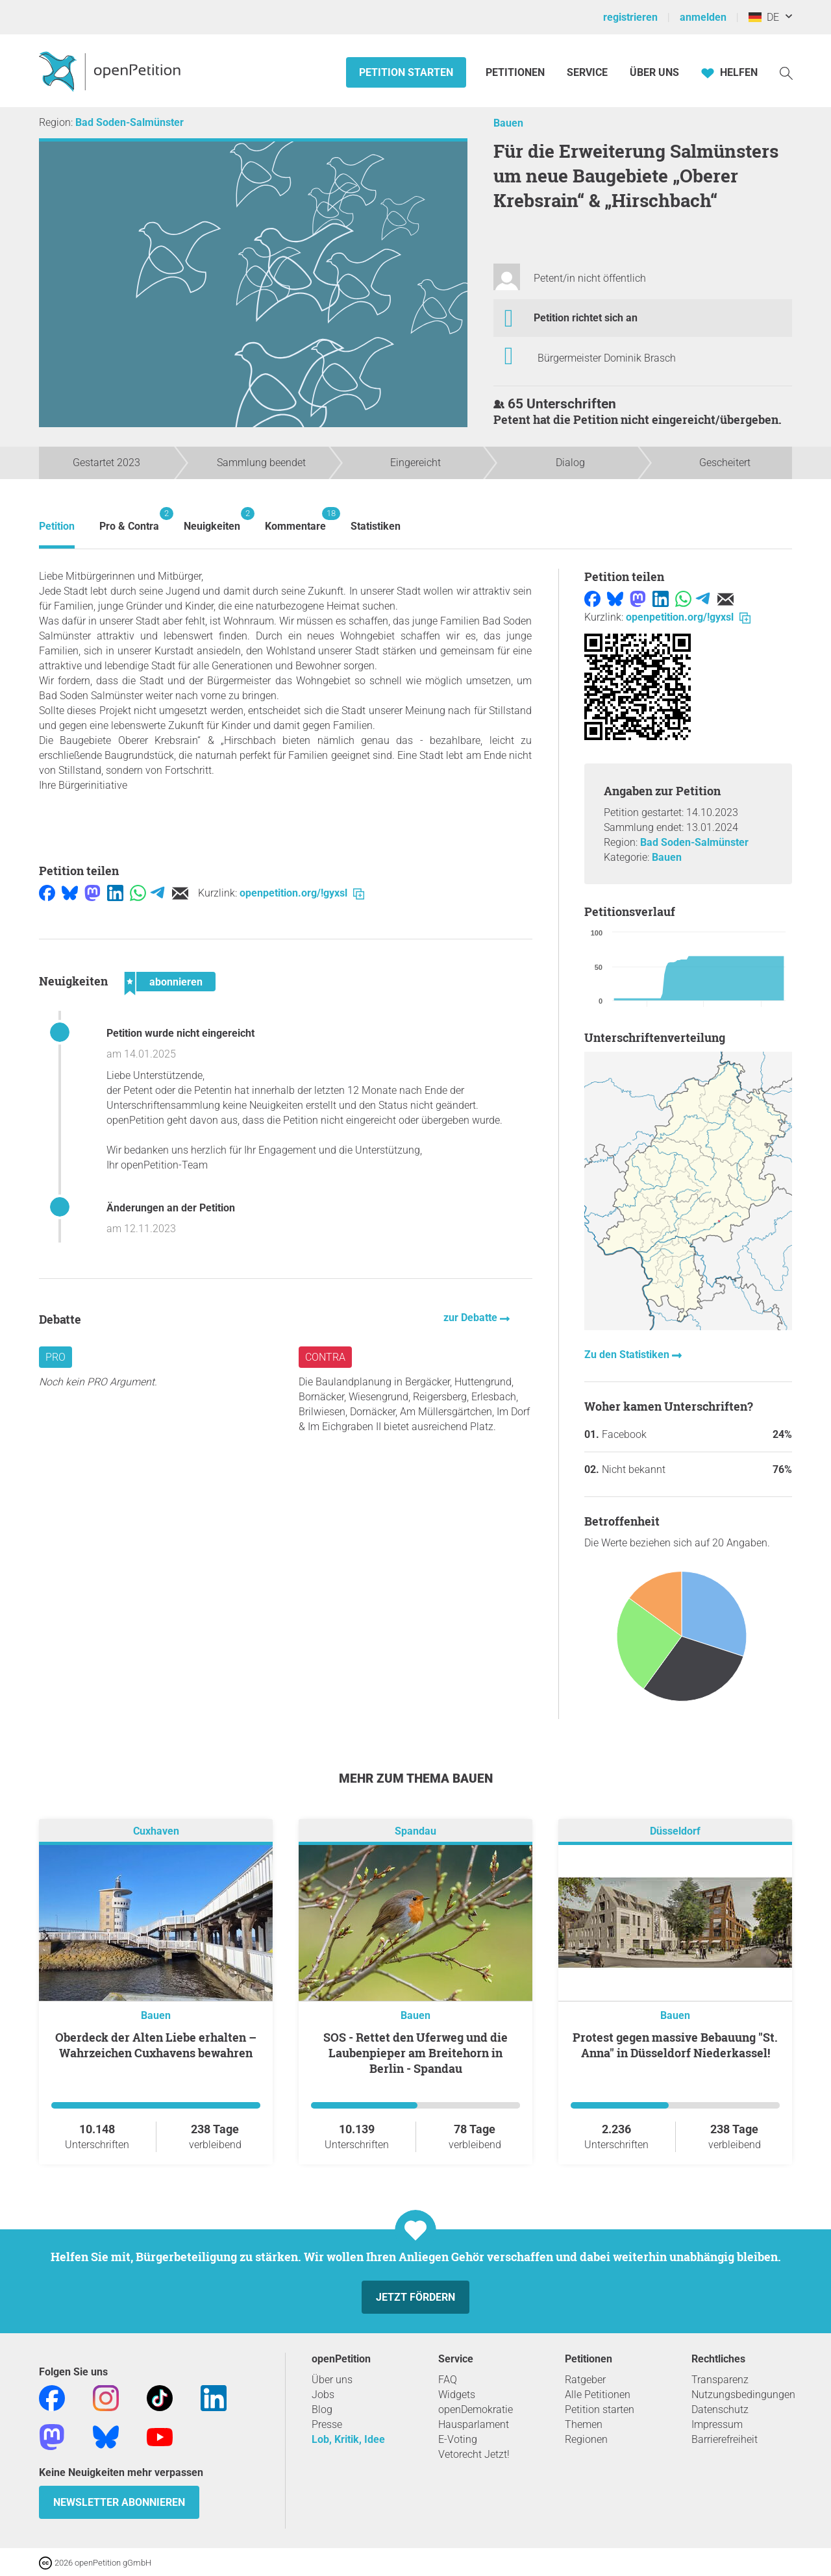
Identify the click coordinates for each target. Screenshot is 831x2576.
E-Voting (457, 2439)
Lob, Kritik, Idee (348, 2439)
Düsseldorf (675, 1831)
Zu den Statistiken (628, 1354)
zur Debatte (471, 1317)
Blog (322, 2409)
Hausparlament (473, 2424)
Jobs (323, 2394)
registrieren (630, 17)
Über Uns (654, 72)
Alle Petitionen (597, 2394)
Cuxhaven (156, 1831)
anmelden (703, 17)
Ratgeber (585, 2379)
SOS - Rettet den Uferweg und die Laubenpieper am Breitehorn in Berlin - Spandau (415, 2052)
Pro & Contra (129, 519)
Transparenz (720, 2379)
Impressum (717, 2424)
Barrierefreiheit (724, 2439)
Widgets (456, 2394)
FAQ (447, 2379)
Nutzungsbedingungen (743, 2394)
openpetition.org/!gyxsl (302, 893)
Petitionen (516, 72)
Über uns (332, 2379)
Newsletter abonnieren (119, 2502)
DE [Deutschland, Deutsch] (764, 17)
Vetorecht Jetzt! (474, 2454)
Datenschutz (720, 2409)
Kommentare (295, 519)
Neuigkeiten (212, 519)
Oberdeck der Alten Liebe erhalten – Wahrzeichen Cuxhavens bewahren (155, 2045)
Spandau (415, 1831)
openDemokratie (475, 2409)
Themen (583, 2424)
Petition (57, 526)
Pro (55, 1357)
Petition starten (406, 72)
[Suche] (786, 72)
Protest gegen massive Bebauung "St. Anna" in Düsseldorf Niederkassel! (675, 2045)
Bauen (508, 123)
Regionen (586, 2439)
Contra (325, 1357)
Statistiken (376, 526)
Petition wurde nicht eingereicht (180, 1033)
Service (587, 72)
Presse (327, 2424)
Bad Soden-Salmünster (129, 122)
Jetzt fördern (415, 2297)
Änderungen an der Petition (170, 1208)
